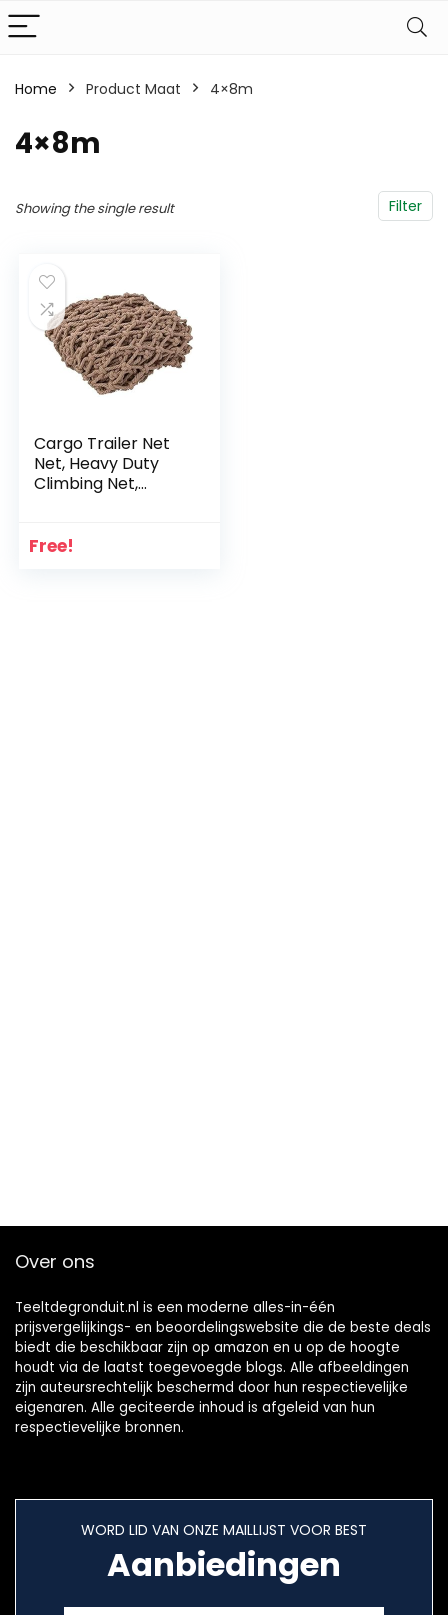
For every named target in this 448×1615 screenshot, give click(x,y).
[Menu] (24, 27)
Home (36, 89)
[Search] (417, 27)
